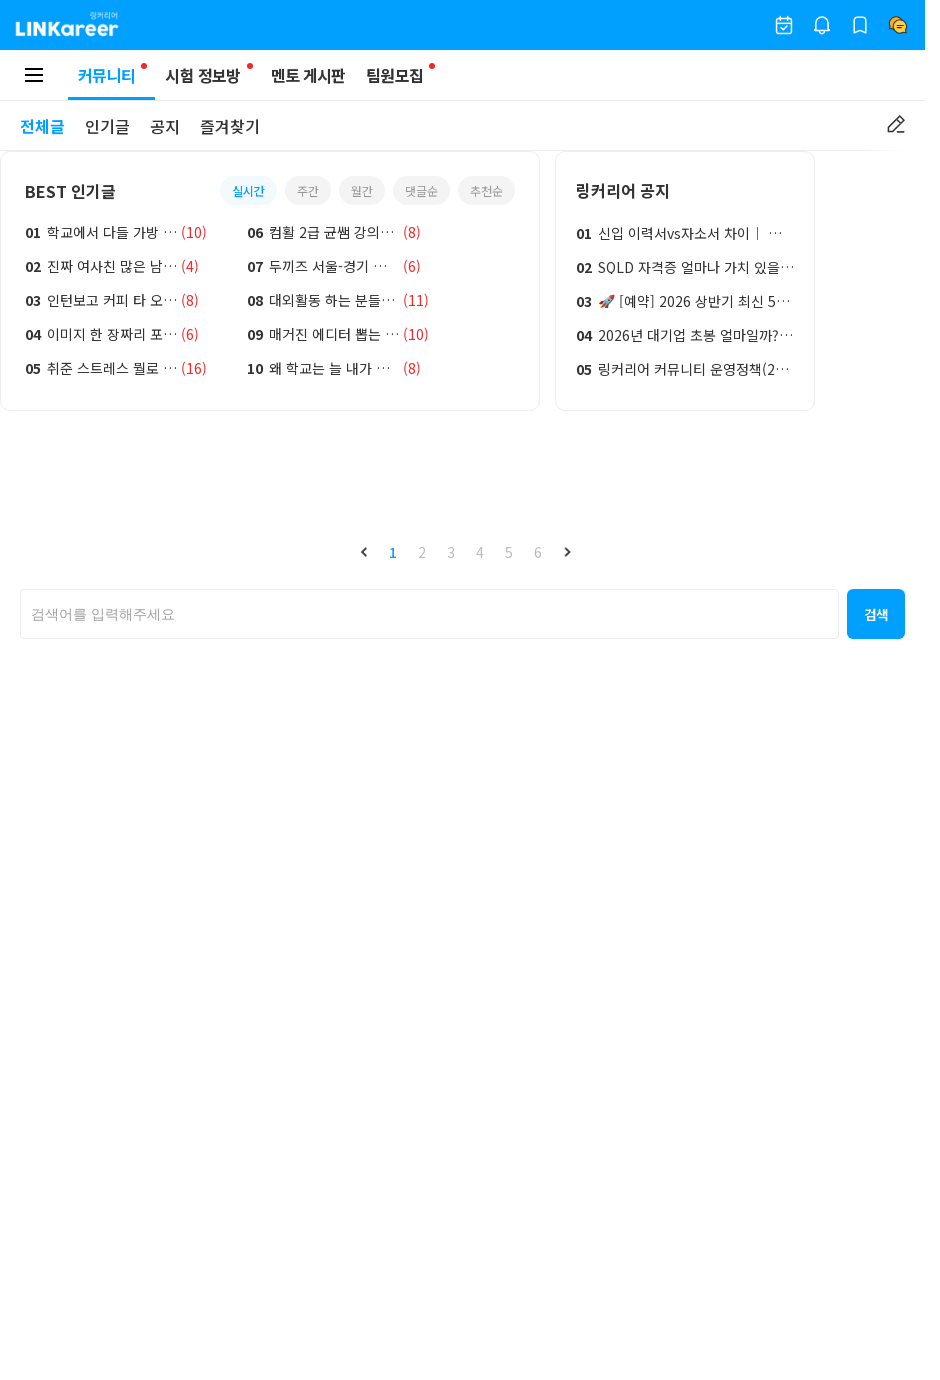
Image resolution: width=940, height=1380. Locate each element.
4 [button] (480, 552)
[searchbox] (429, 614)
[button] (364, 552)
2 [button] (422, 552)
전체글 (42, 126)
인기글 (107, 126)
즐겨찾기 (230, 126)
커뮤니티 (111, 81)
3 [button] (451, 552)
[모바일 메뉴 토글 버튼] (34, 75)
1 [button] (393, 552)
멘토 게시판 (308, 75)
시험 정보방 (202, 75)
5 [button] (509, 552)
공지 (165, 126)
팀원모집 (394, 75)
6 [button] (538, 552)
